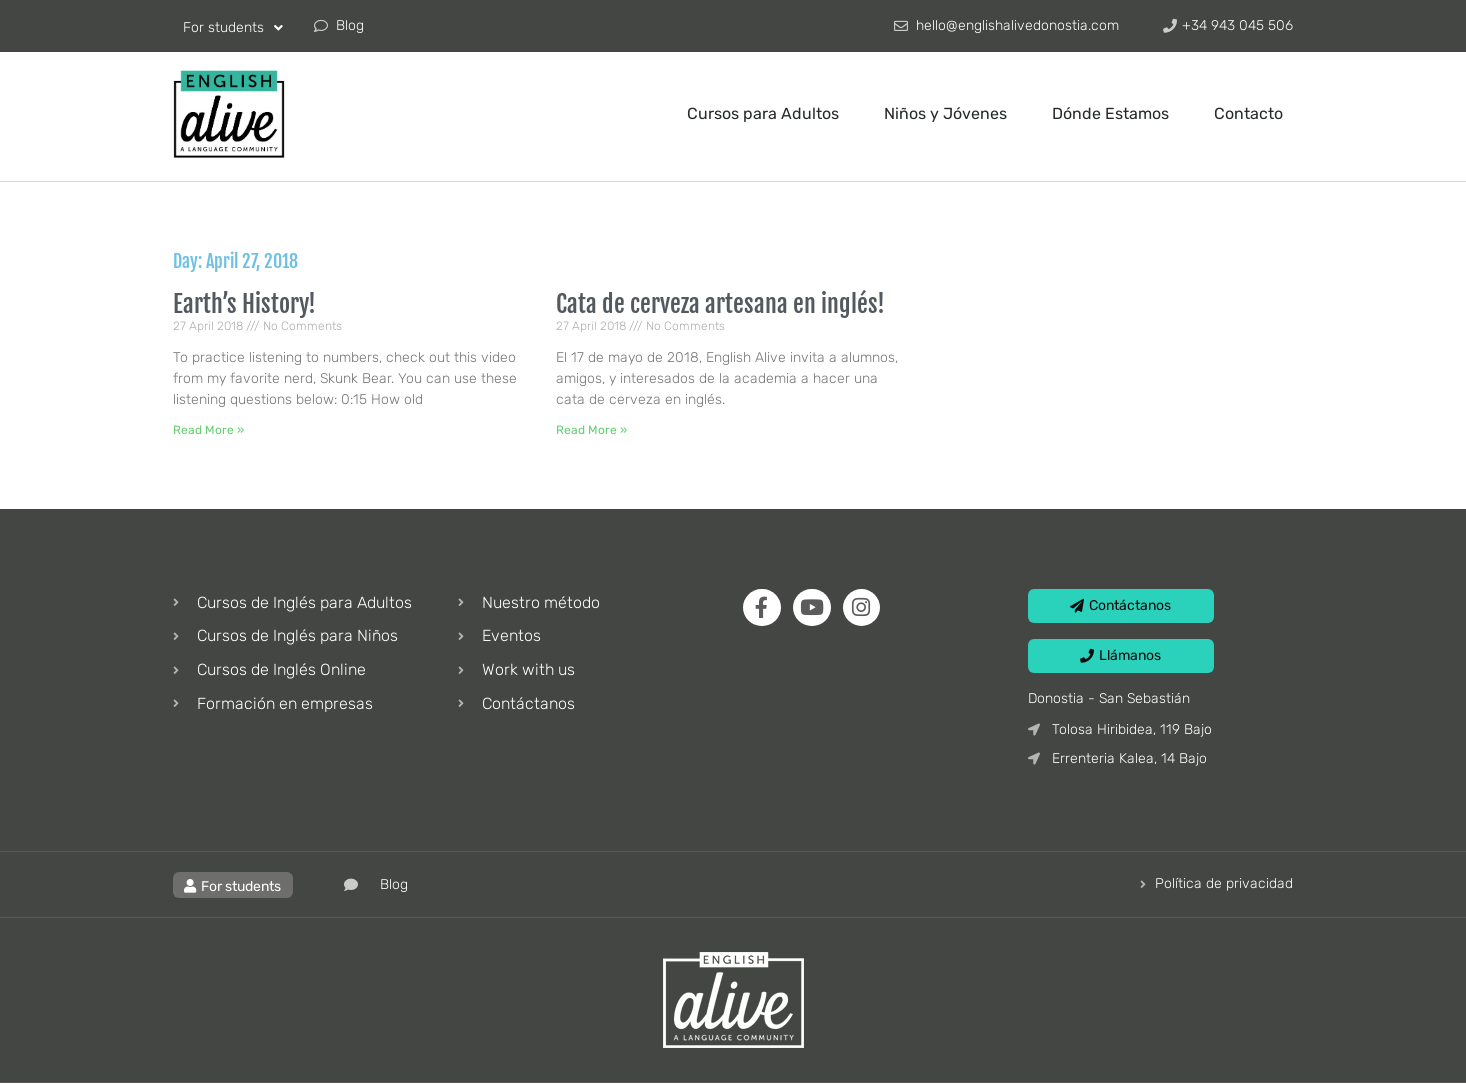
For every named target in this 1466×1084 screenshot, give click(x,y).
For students (233, 28)
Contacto (1248, 113)
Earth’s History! (244, 304)
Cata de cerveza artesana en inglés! (720, 304)
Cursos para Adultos (763, 113)
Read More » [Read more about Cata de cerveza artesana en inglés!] (591, 430)
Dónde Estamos (1110, 113)
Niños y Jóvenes (945, 113)
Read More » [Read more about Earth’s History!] (208, 430)
